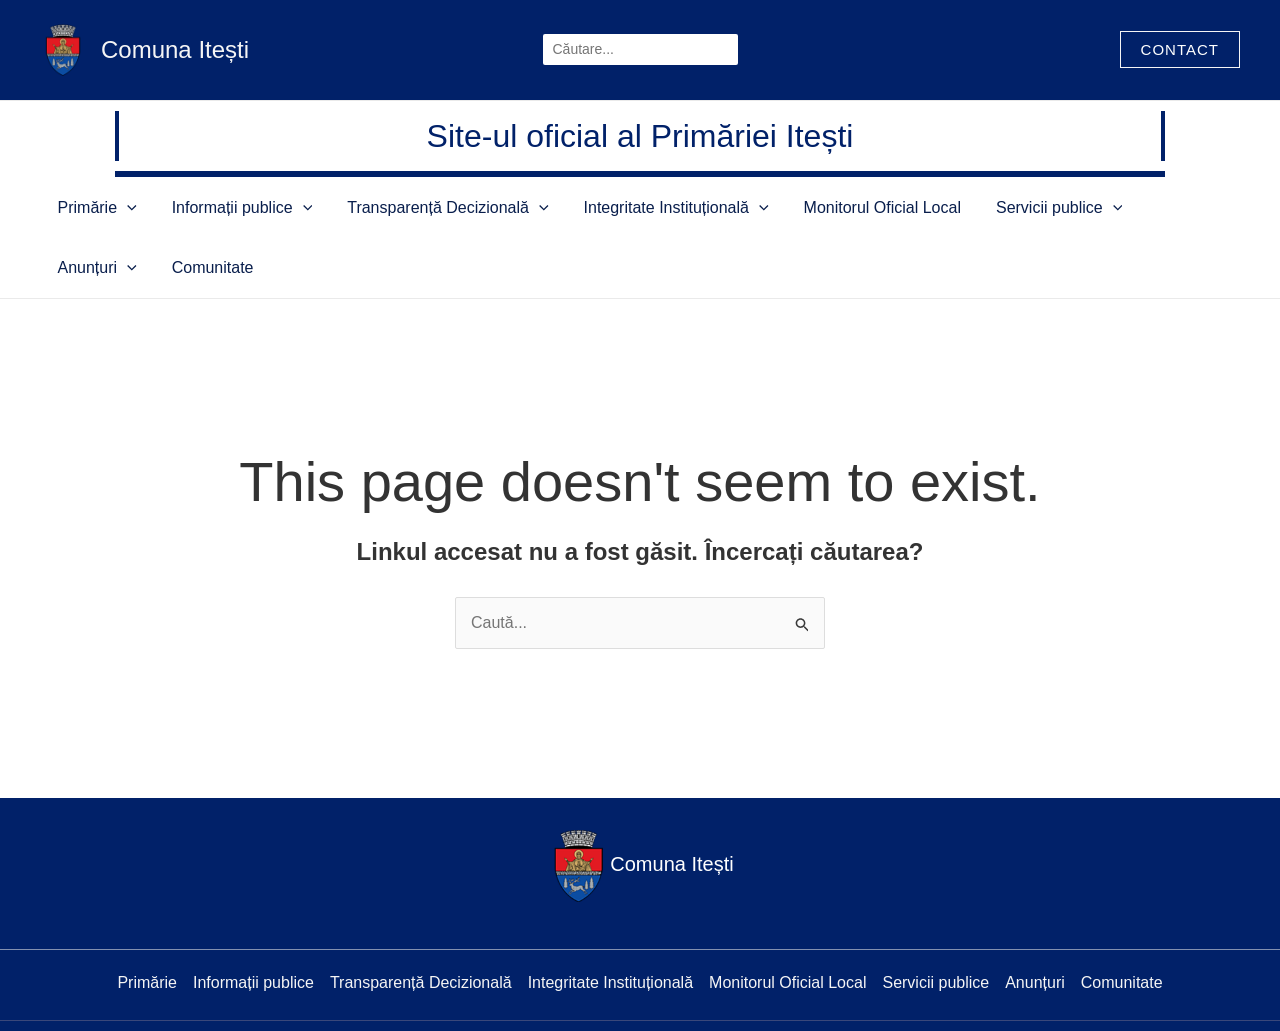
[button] (1180, 49)
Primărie (119, 207)
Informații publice (239, 207)
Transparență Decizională (419, 207)
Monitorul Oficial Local (804, 207)
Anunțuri (1068, 207)
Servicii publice (956, 207)
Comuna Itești (175, 49)
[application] (149, 207)
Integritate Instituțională (623, 207)
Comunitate (1160, 207)
